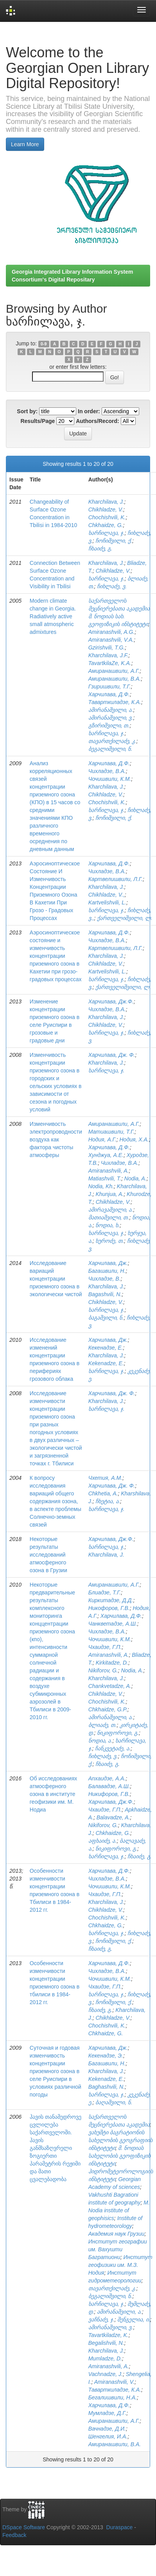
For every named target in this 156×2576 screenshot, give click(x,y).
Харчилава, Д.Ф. (109, 694)
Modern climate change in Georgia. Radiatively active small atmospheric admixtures (53, 616)
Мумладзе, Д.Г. (107, 2413)
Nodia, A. (135, 1178)
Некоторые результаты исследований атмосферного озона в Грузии (48, 1554)
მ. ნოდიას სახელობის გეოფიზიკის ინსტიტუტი (119, 2156)
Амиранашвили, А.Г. (114, 671)
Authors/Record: (97, 421)
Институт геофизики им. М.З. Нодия (120, 2265)
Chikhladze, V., (106, 895)
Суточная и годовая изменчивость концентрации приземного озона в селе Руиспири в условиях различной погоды (55, 2071)
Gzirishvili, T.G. (106, 647)
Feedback (14, 2535)
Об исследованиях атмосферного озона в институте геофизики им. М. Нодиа (53, 1794)
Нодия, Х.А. (134, 1139)
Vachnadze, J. (105, 2374)
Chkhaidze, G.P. (107, 1709)
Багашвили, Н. (107, 1271)
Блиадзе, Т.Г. (104, 1592)
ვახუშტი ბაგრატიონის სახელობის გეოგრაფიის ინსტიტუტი (120, 2140)
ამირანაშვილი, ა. (110, 710)
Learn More (25, 144)
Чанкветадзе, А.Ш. (112, 1624)
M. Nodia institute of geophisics (119, 2210)
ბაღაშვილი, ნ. (113, 2102)
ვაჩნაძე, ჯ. (101, 2319)
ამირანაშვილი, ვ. (110, 718)
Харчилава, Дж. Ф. (111, 1055)
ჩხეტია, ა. (107, 1501)
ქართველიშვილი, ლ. (124, 918)
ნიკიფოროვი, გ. (118, 1733)
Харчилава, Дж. (108, 1263)
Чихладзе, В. (104, 1279)
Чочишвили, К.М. (109, 779)
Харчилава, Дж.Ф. (111, 1001)
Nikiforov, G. (103, 1670)
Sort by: (27, 411)
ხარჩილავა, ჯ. (106, 533)
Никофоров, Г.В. (109, 1608)
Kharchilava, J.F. (108, 655)
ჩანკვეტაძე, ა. (113, 1748)
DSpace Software (23, 2527)
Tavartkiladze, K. (108, 2335)
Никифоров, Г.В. (109, 1794)
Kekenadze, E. (106, 1363)
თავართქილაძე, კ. (112, 741)
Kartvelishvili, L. (107, 902)
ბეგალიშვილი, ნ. (110, 749)
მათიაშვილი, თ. (108, 1217)
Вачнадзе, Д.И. (107, 2429)
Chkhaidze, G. (105, 525)
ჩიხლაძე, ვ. (112, 586)
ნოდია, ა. (100, 1740)
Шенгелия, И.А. (108, 2436)
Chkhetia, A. (103, 1493)
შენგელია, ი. (133, 2319)
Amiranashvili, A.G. (111, 632)
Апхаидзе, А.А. (107, 1778)
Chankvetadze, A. (109, 1686)
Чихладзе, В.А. (107, 771)
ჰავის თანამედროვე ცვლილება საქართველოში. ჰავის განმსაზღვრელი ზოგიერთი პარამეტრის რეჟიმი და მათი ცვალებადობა (55, 2148)
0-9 (44, 343)
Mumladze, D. (105, 2358)
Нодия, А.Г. (102, 1139)
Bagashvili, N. (105, 1294)
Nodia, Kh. (101, 1186)
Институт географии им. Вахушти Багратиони (117, 2249)
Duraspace (119, 2527)
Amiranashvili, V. (114, 2382)
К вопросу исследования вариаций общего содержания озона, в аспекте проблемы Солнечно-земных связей (55, 1501)
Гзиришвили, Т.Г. (109, 686)
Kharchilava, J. (106, 502)
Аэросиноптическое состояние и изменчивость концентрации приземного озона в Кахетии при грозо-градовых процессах (56, 955)
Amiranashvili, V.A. (111, 640)
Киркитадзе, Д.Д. (110, 1600)
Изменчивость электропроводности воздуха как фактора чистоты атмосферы (56, 1139)
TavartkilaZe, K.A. (109, 663)
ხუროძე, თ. (109, 1241)
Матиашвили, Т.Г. (111, 1132)
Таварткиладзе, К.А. (114, 702)
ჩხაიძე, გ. (100, 548)
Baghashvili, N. (106, 2087)
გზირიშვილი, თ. (109, 725)
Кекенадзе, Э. (105, 2055)
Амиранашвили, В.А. (114, 679)
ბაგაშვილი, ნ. (106, 1318)
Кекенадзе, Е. (105, 1348)
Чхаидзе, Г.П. (105, 1647)
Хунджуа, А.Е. (106, 1155)
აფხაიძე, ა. (102, 1841)
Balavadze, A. (113, 1817)
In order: (89, 411)
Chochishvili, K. (107, 517)
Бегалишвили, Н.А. (112, 2397)
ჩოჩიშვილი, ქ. (113, 541)
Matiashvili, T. (104, 1178)
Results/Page (37, 421)
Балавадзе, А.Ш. (109, 1786)
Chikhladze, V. (105, 509)
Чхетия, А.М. (105, 1478)
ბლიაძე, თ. (102, 1725)
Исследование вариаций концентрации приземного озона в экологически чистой (56, 1278)
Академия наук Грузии (116, 2234)
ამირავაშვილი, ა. (110, 1210)
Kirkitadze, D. (112, 1663)
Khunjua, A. (109, 1194)
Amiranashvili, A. (108, 1171)
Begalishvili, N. (106, 2343)
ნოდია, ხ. (107, 1225)
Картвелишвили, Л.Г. (115, 879)
